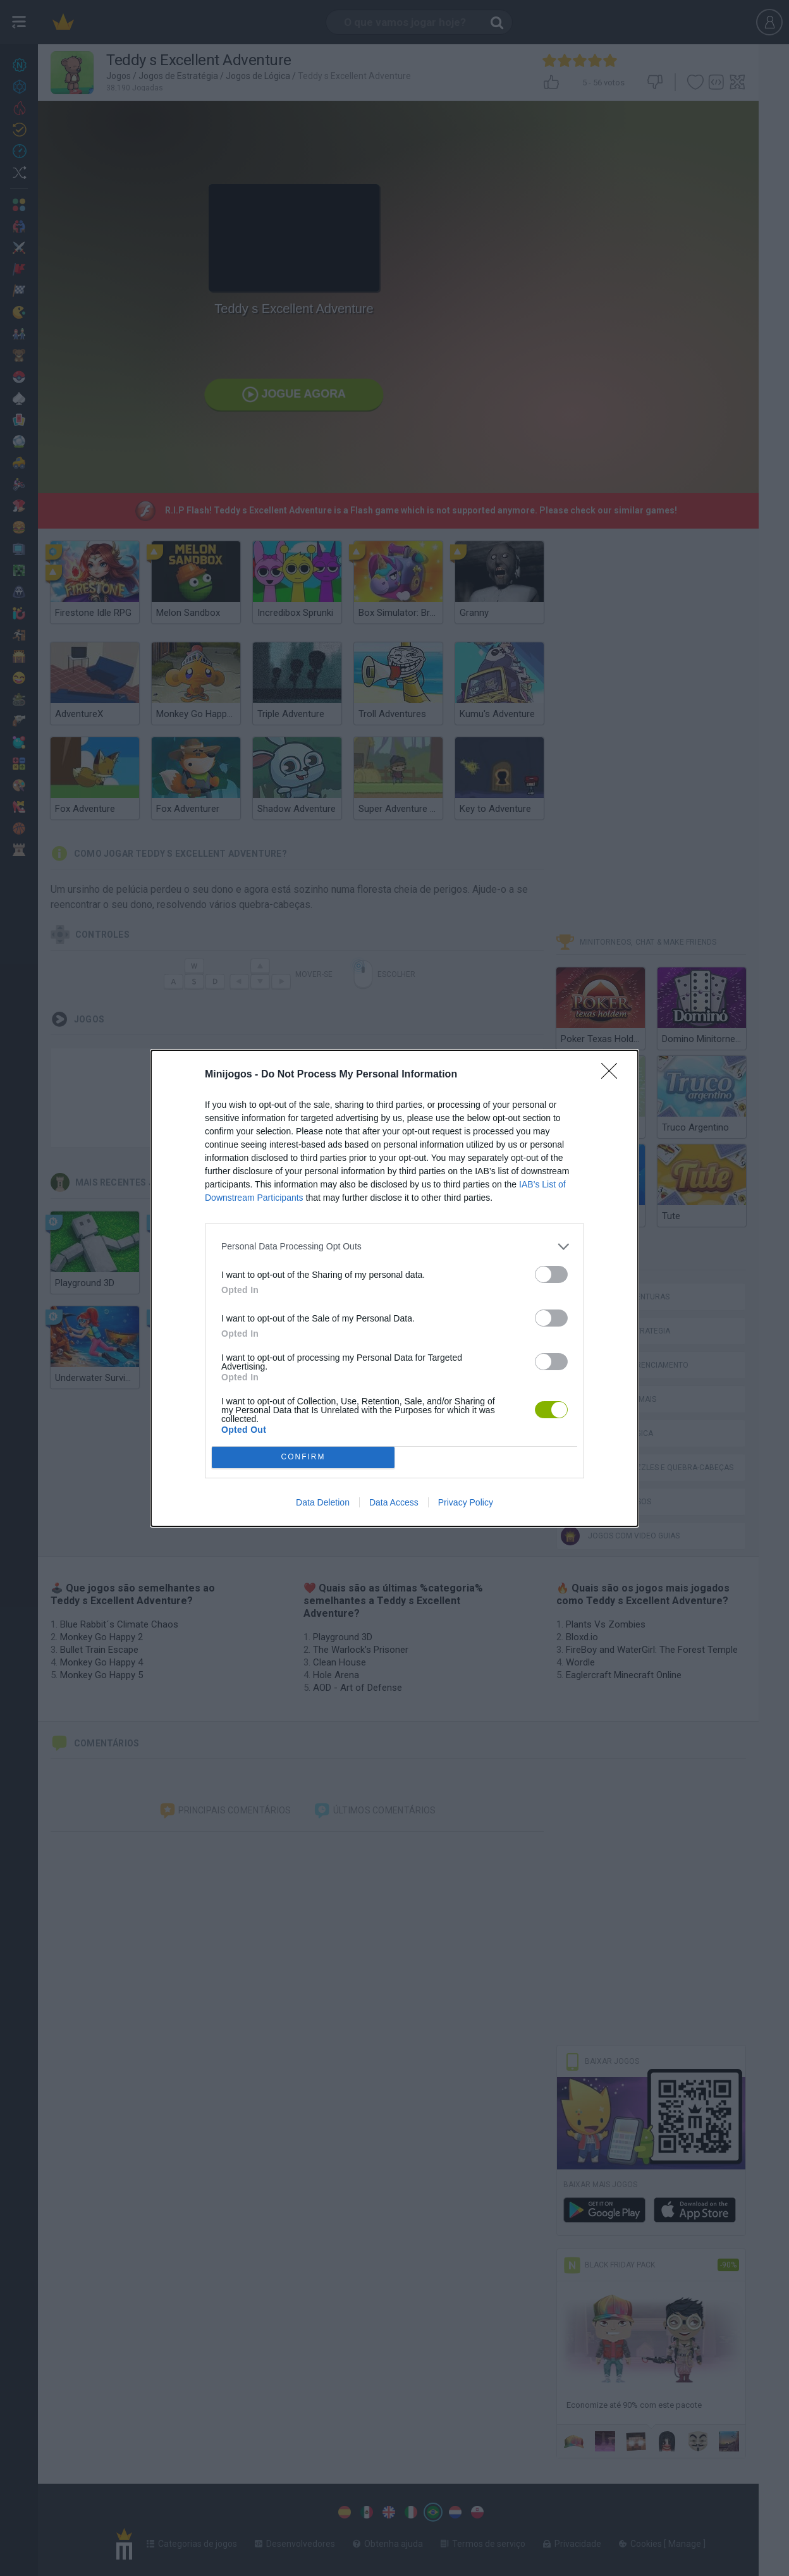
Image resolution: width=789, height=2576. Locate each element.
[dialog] (394, 1288)
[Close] (613, 1075)
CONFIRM (303, 1457)
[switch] (551, 1274)
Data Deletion (323, 1502)
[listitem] (394, 1246)
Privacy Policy (465, 1502)
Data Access (394, 1502)
